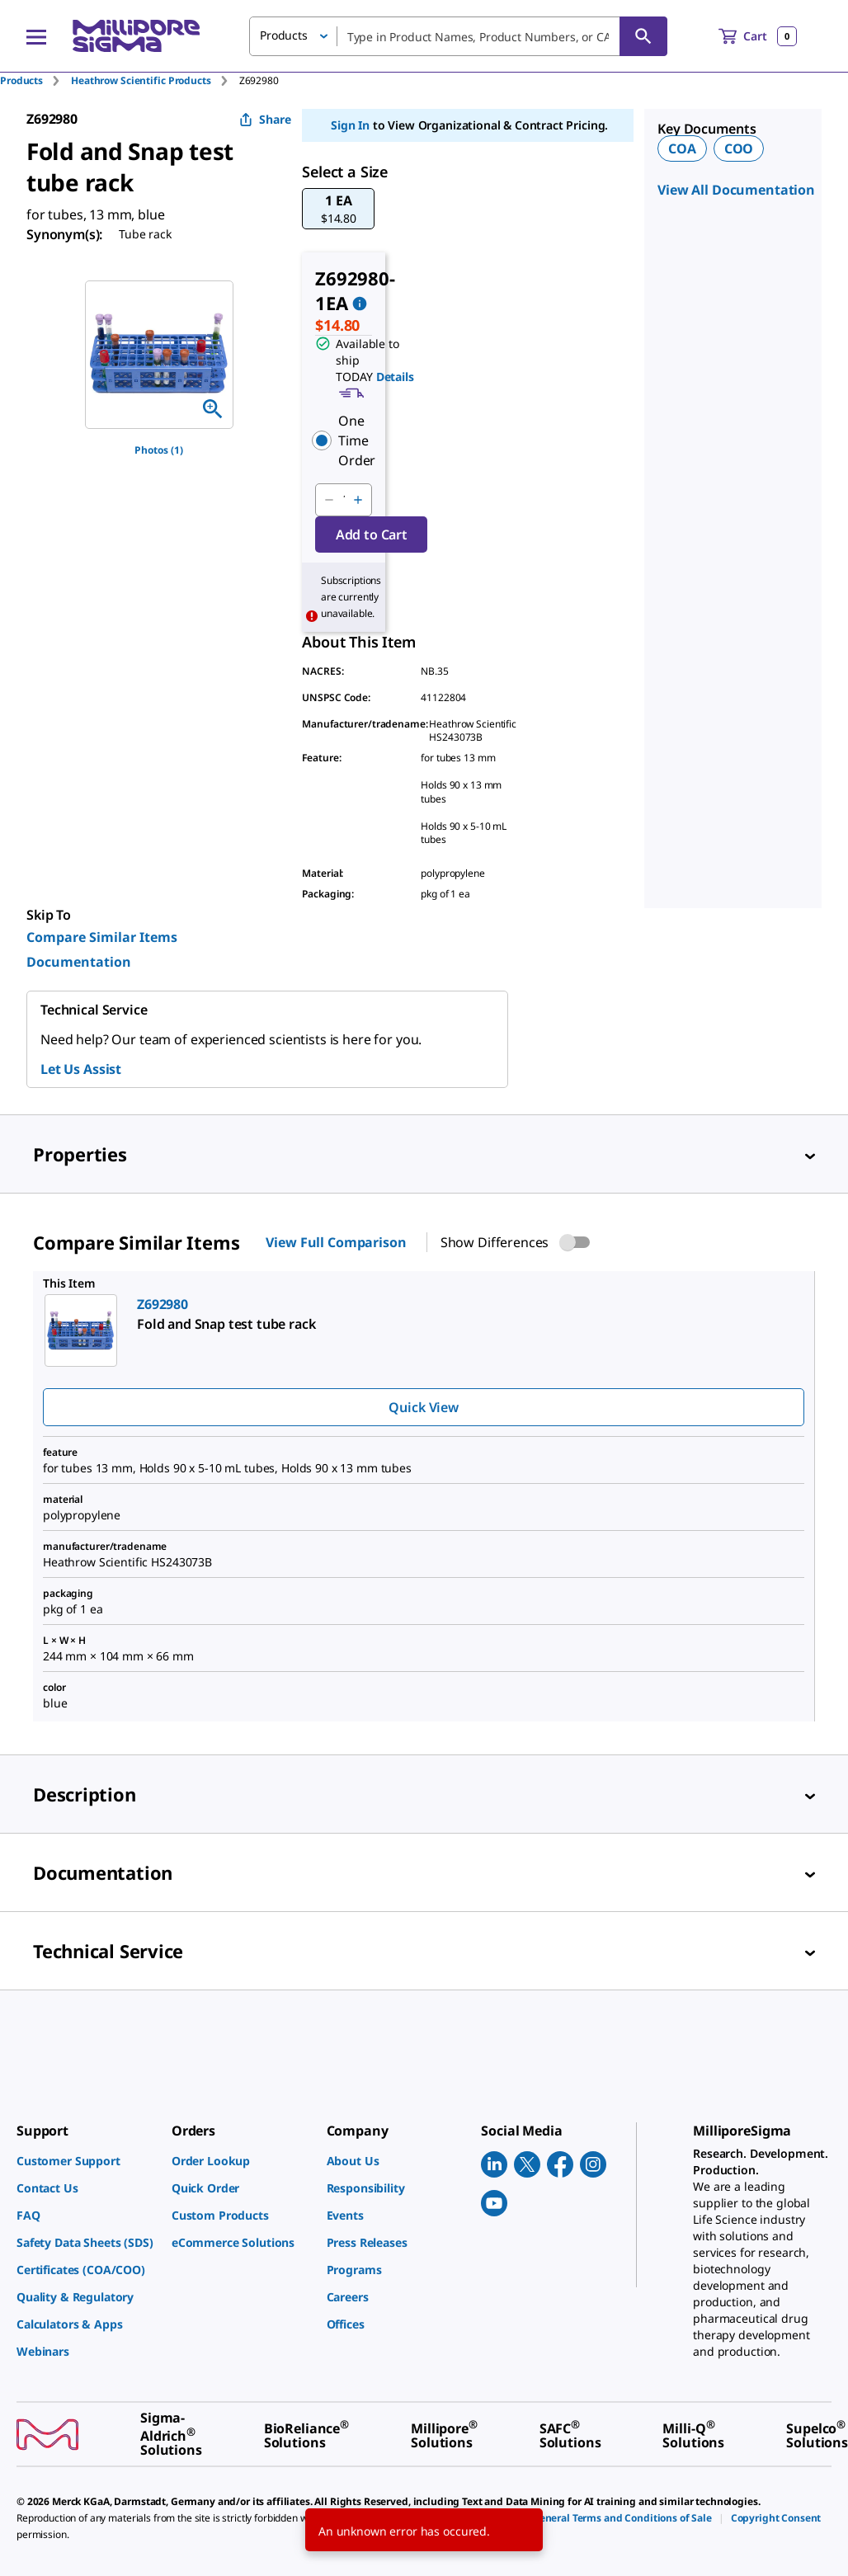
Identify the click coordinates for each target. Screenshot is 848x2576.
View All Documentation (736, 189)
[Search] (643, 36)
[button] (338, 208)
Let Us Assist (80, 1069)
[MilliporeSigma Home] (136, 36)
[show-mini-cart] (758, 36)
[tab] (35, 80)
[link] (85, 2160)
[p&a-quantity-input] (343, 500)
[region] (159, 354)
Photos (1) (158, 450)
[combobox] (458, 36)
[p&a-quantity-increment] (358, 500)
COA (682, 148)
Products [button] (284, 35)
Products (21, 80)
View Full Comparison (336, 1242)
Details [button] (395, 376)
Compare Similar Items (101, 937)
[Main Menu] (36, 36)
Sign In (350, 125)
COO (739, 148)
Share (265, 119)
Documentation (78, 962)
